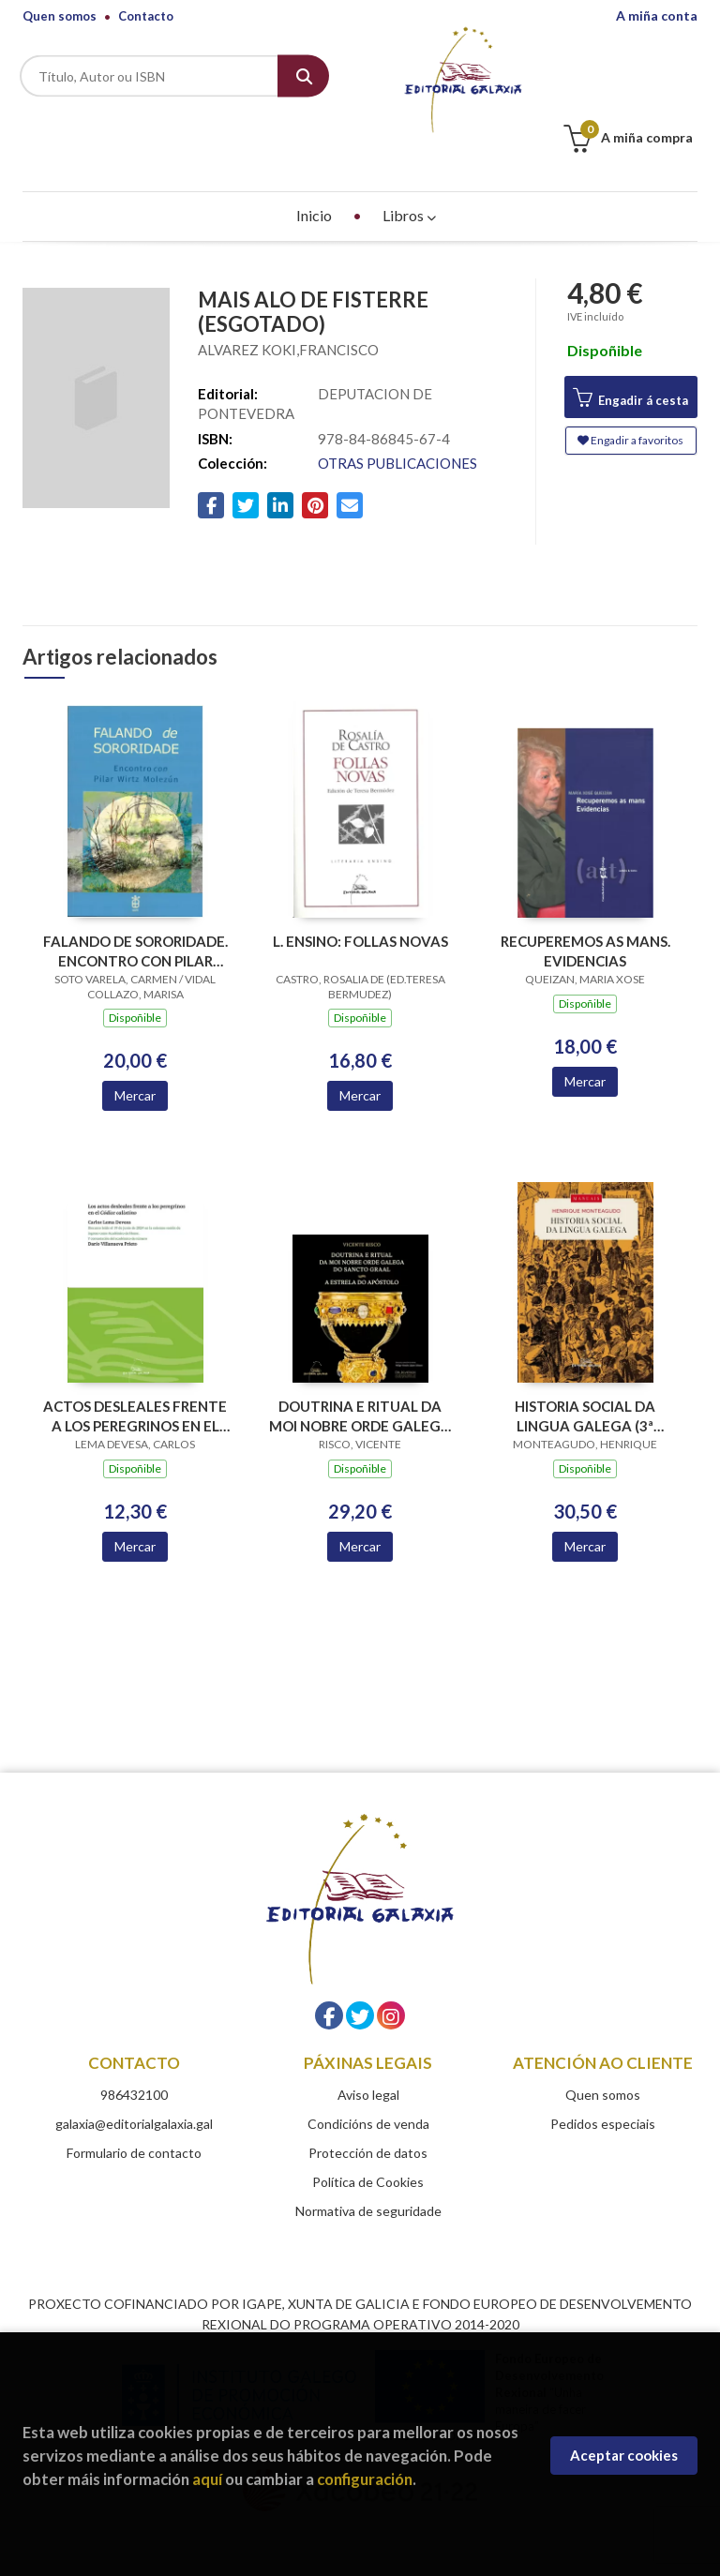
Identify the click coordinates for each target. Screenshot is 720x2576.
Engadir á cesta (630, 344)
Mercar (135, 1041)
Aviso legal (368, 2040)
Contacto (145, 15)
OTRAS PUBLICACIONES (397, 408)
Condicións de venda (368, 2069)
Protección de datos (368, 2098)
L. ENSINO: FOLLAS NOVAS (360, 886)
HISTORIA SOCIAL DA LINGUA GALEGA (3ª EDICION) (585, 1361)
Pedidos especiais (602, 2069)
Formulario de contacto (134, 2098)
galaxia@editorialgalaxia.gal (134, 2069)
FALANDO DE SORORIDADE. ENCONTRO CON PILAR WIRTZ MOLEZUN (135, 896)
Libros (409, 161)
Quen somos (59, 15)
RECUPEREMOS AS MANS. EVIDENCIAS (585, 896)
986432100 (134, 2040)
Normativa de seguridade (368, 2156)
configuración (364, 2479)
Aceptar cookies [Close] (624, 2455)
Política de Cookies (368, 2127)
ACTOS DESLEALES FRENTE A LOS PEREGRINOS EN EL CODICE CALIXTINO (135, 1361)
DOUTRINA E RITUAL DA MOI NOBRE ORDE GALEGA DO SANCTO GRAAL (360, 1361)
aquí (207, 2479)
